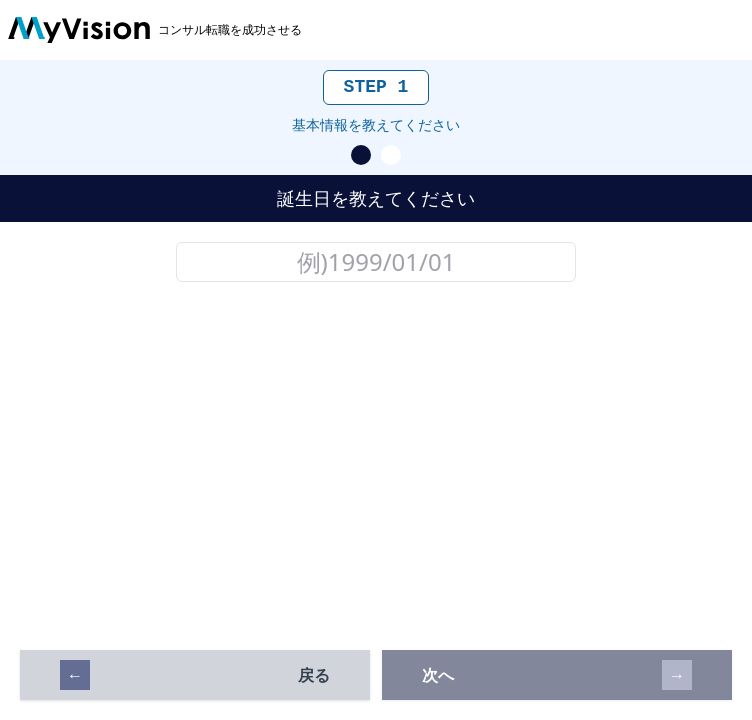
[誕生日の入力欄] (376, 262)
